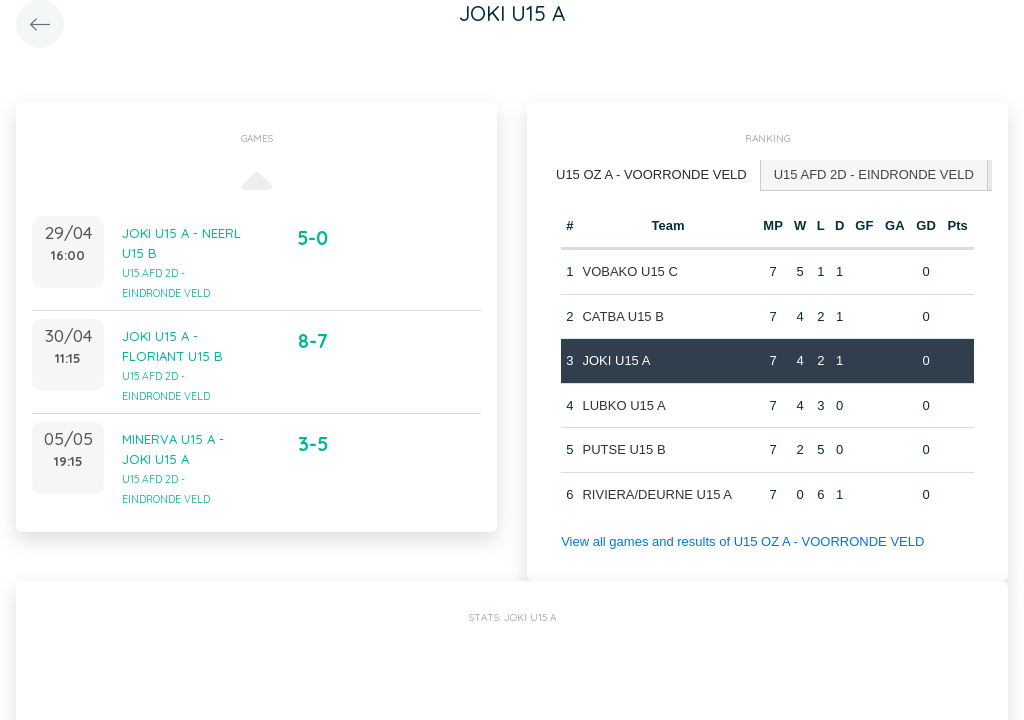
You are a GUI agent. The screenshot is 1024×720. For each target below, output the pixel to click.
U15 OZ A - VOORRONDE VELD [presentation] (651, 174)
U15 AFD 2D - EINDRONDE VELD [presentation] (874, 174)
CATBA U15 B (622, 316)
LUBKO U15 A (623, 405)
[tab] (652, 175)
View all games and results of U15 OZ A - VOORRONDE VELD (742, 541)
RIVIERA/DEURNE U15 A (657, 494)
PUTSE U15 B (623, 449)
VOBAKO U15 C (629, 271)
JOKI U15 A (616, 360)
